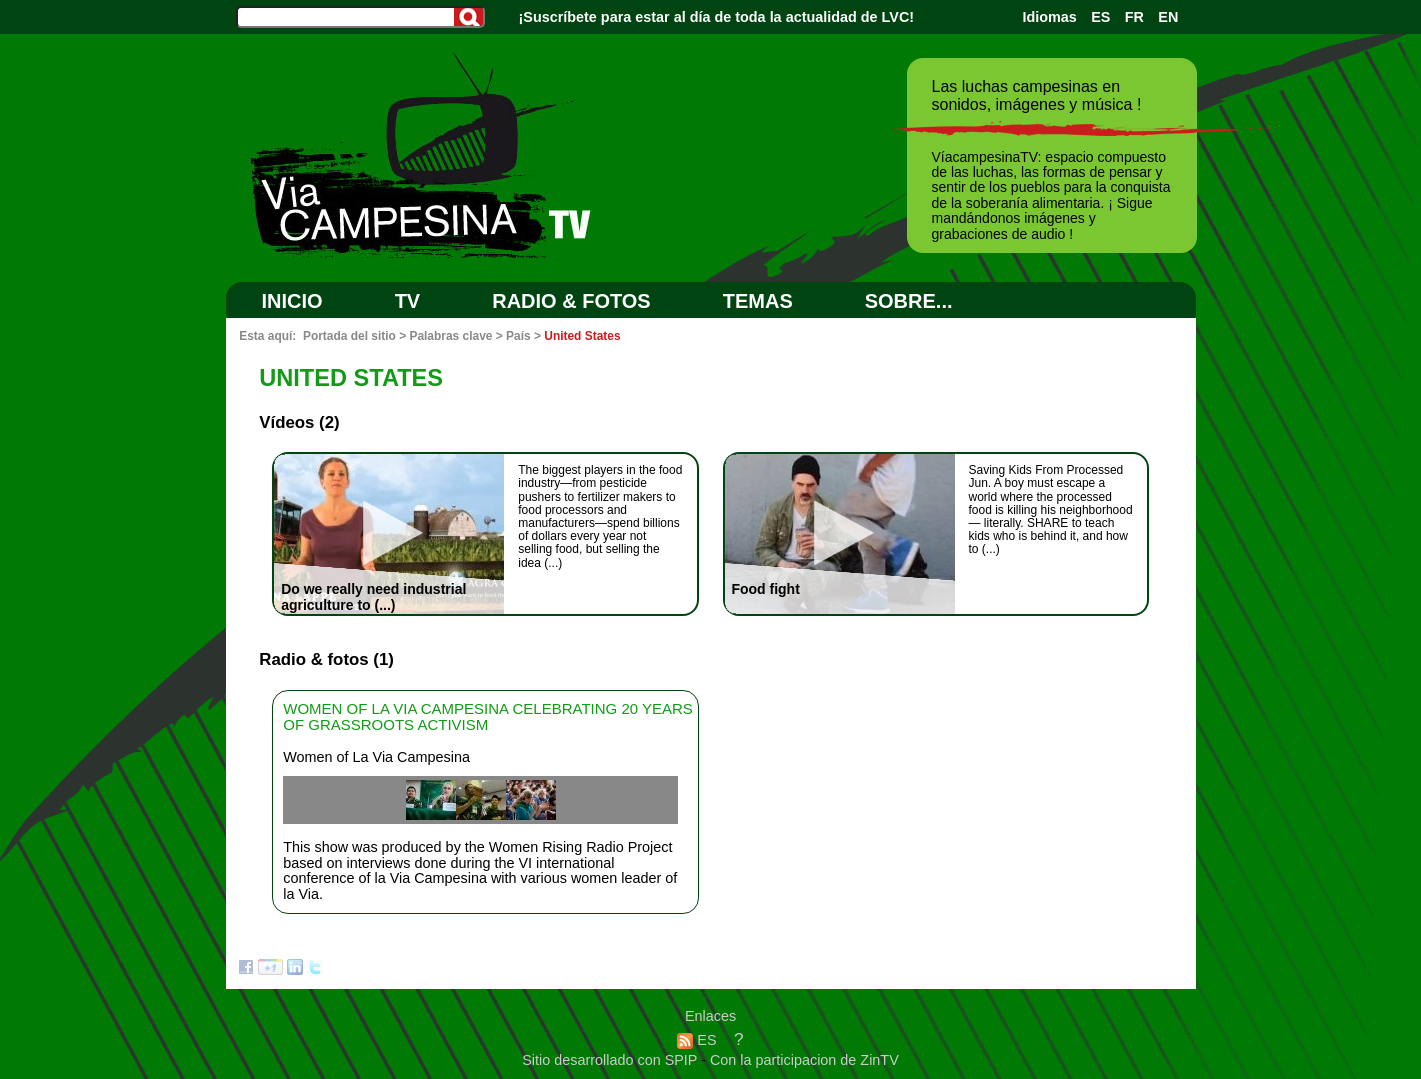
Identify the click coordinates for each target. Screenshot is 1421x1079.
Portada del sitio (349, 336)
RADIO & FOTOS (571, 301)
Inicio (292, 301)
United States (582, 336)
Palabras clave (450, 336)
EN (1168, 17)
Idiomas (1049, 17)
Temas (758, 301)
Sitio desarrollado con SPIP (611, 1060)
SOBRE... (909, 301)
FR (1134, 17)
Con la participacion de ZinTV (804, 1060)
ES (1100, 17)
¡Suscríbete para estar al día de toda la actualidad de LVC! (717, 17)
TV (408, 301)
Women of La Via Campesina (376, 757)
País (518, 336)
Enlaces (710, 1016)
